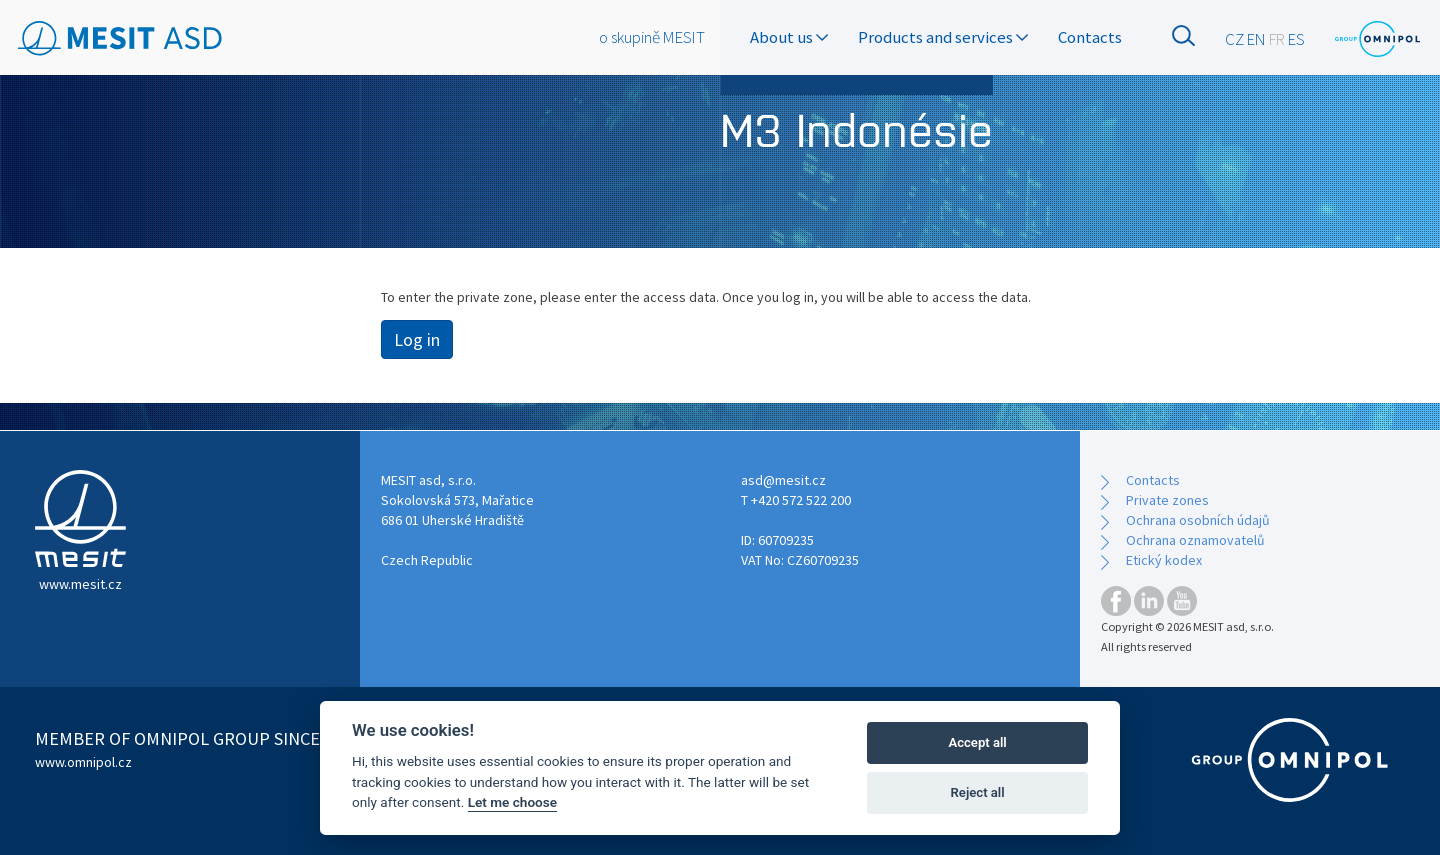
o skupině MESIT (652, 37)
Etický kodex (1164, 560)
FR (1277, 39)
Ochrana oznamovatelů (1195, 540)
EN (1256, 39)
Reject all (978, 792)
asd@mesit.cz (783, 480)
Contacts (1090, 37)
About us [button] (789, 37)
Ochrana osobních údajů (1198, 520)
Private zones (1167, 500)
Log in (417, 339)
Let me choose (512, 802)
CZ (1234, 39)
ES (1296, 39)
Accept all (977, 742)
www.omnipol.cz (83, 762)
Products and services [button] (943, 37)
